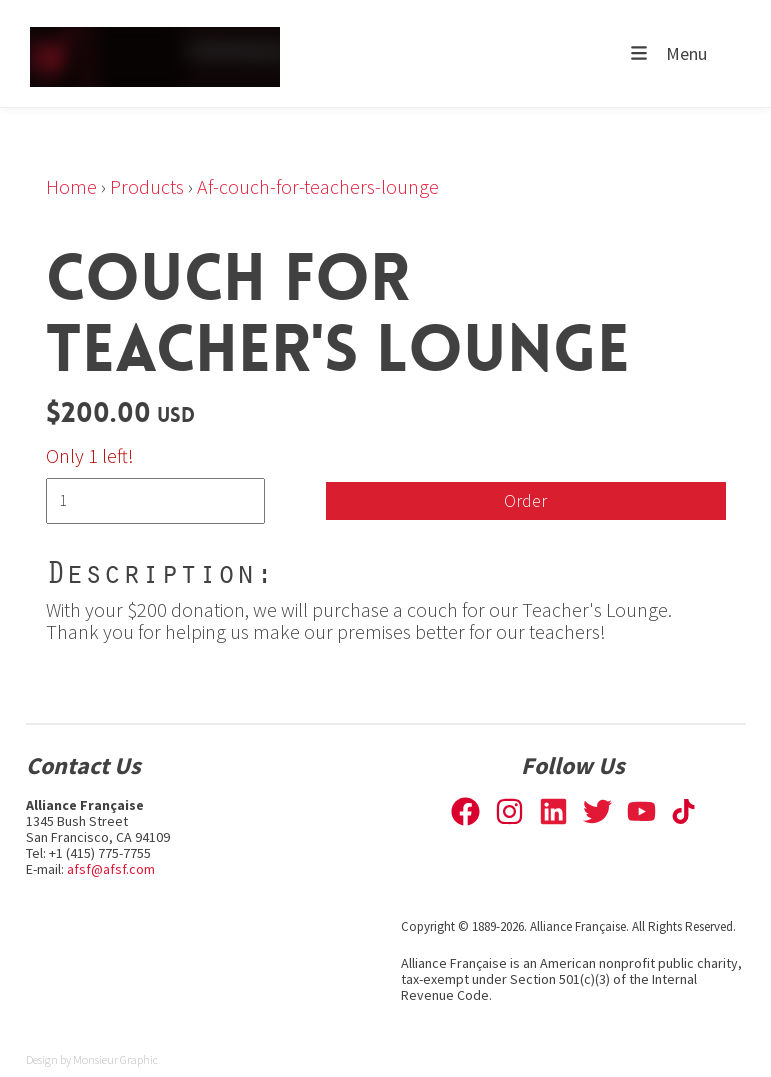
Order (525, 500)
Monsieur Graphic (115, 1059)
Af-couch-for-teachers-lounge (318, 186)
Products (147, 186)
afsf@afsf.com (111, 869)
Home (71, 186)
